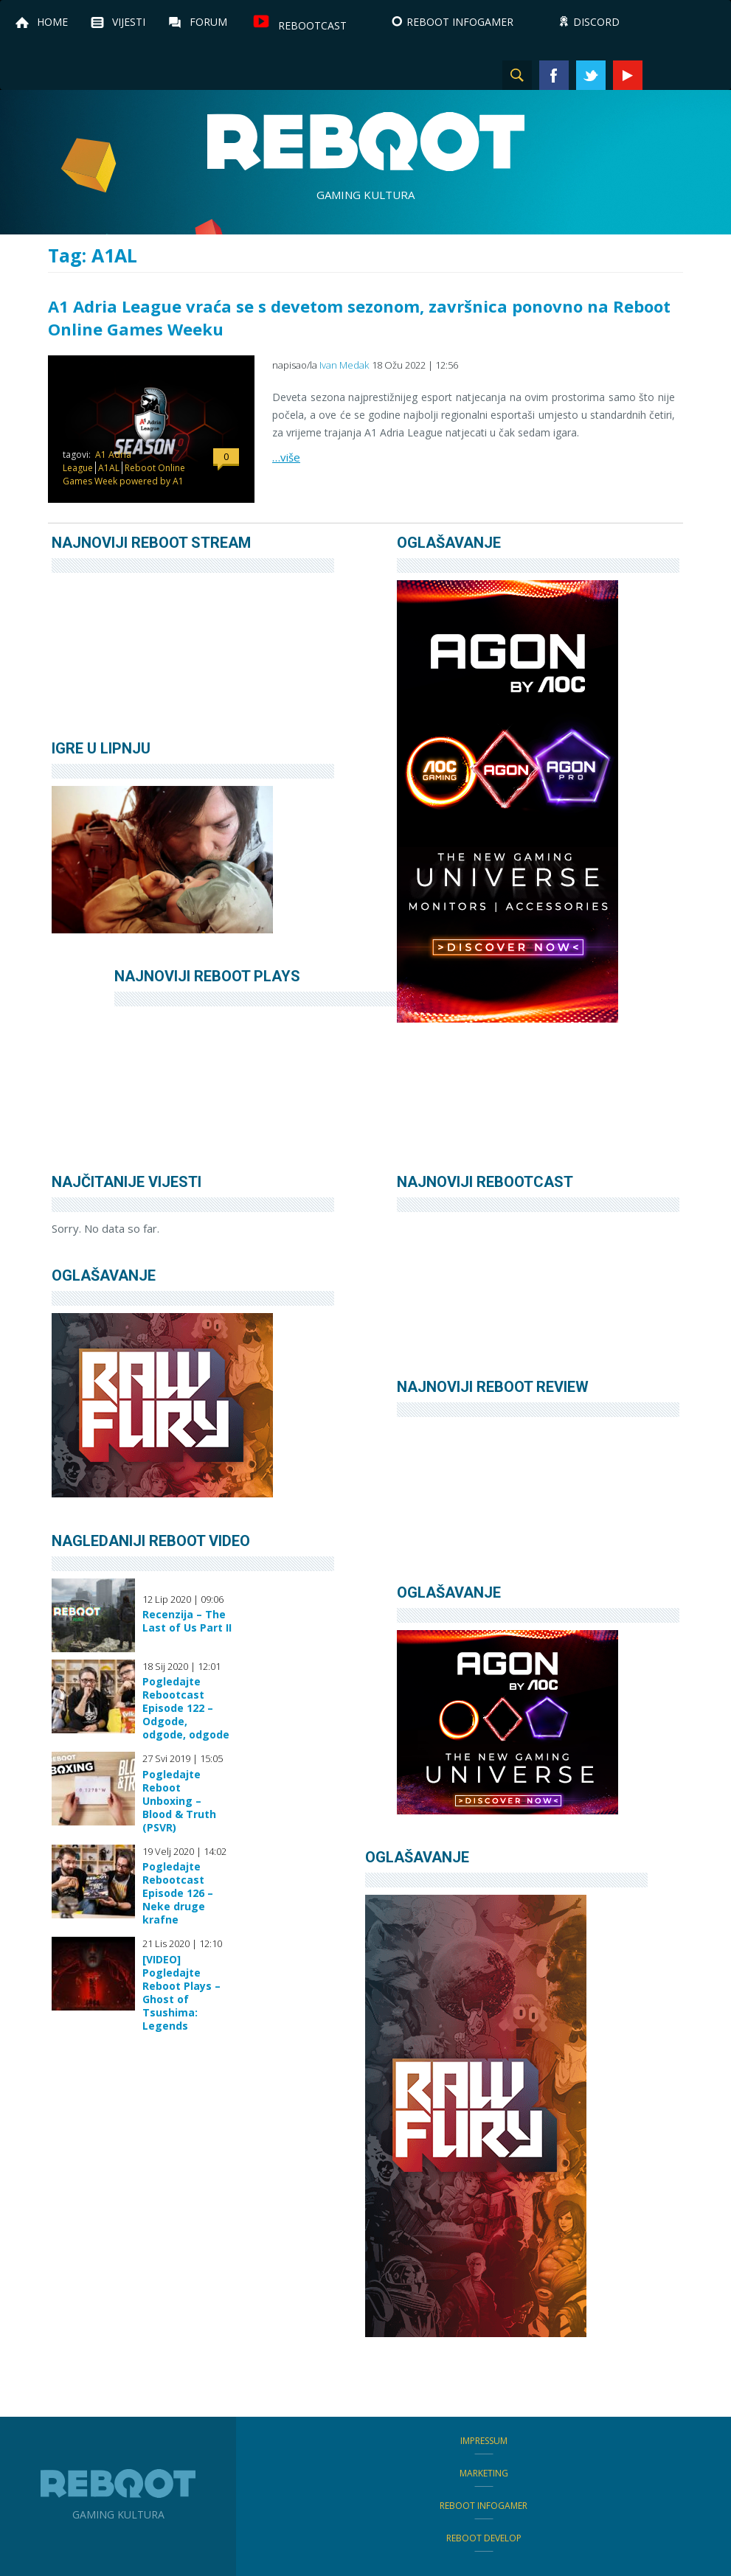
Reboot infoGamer (483, 2505)
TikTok (701, 75)
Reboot (365, 141)
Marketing (484, 2473)
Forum (208, 22)
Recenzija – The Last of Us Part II (187, 1621)
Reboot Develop (484, 2538)
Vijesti (128, 22)
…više (286, 457)
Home (52, 22)
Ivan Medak (344, 365)
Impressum (483, 2440)
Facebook (554, 75)
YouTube (627, 75)
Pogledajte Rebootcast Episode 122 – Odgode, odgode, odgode (185, 1708)
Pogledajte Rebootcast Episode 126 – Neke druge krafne (177, 1893)
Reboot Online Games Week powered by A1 (124, 474)
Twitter (591, 75)
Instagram (664, 75)
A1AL (108, 468)
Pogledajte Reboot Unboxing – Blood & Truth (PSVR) (179, 1801)
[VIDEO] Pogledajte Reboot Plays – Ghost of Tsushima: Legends (181, 1993)
